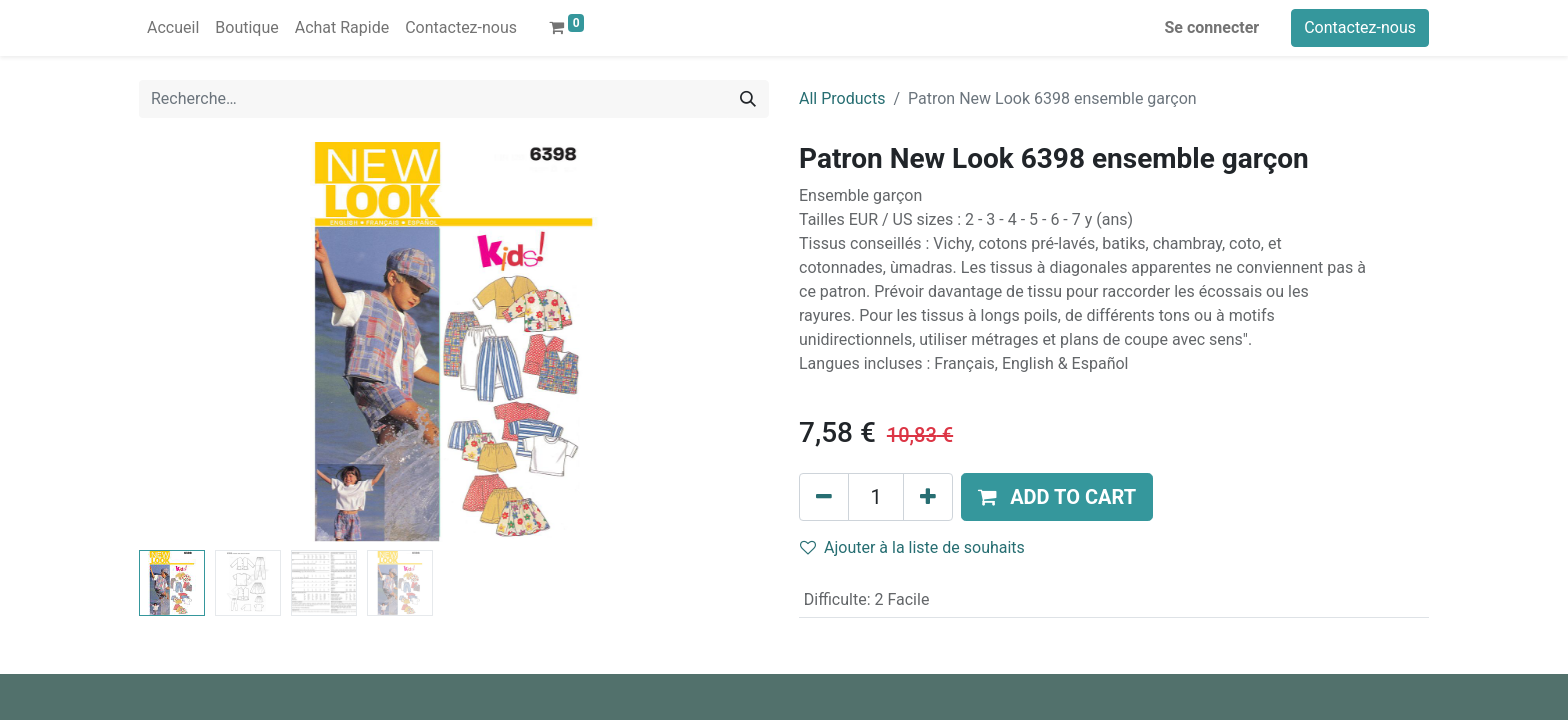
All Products (842, 98)
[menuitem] (173, 28)
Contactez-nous (1360, 27)
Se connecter (1212, 27)
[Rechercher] (748, 99)
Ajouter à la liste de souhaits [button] (912, 547)
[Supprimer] (824, 497)
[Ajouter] (928, 497)
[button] (1057, 497)
